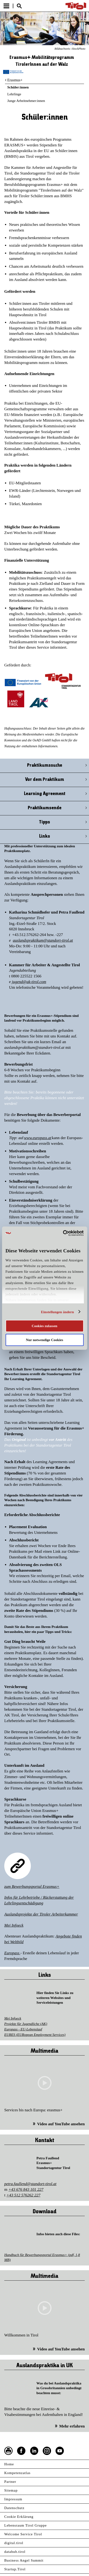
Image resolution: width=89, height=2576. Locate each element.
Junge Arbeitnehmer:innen (26, 101)
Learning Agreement (44, 793)
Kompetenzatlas (17, 2473)
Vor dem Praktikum (44, 779)
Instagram (47, 2451)
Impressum (13, 2499)
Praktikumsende (44, 807)
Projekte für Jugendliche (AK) (25, 2024)
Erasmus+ (15, 80)
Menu (6, 6)
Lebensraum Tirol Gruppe (25, 2525)
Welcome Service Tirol (23, 2534)
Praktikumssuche (44, 765)
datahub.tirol (14, 2552)
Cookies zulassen (44, 1326)
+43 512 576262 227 (23, 2195)
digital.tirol (13, 2543)
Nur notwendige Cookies (44, 1340)
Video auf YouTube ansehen (61, 2124)
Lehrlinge (14, 94)
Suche (19, 6)
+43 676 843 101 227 (25, 2189)
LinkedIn (34, 2451)
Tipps (44, 822)
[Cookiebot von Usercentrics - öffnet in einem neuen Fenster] (63, 1233)
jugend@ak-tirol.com (29, 982)
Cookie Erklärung (18, 2517)
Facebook (21, 2451)
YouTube (60, 2451)
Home (9, 2464)
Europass (12, 1953)
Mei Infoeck (13, 1925)
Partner (10, 2482)
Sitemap (11, 2490)
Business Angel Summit (23, 2560)
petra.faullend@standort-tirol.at (30, 2184)
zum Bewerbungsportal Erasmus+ (31, 1886)
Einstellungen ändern (57, 1312)
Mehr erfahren (72, 2426)
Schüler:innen (18, 87)
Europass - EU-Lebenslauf (23, 2029)
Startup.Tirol (15, 2569)
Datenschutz (14, 2508)
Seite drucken (8, 2451)
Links (44, 836)
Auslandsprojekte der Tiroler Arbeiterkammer (41, 1914)
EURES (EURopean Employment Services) (35, 2035)
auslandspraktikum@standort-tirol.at (43, 940)
